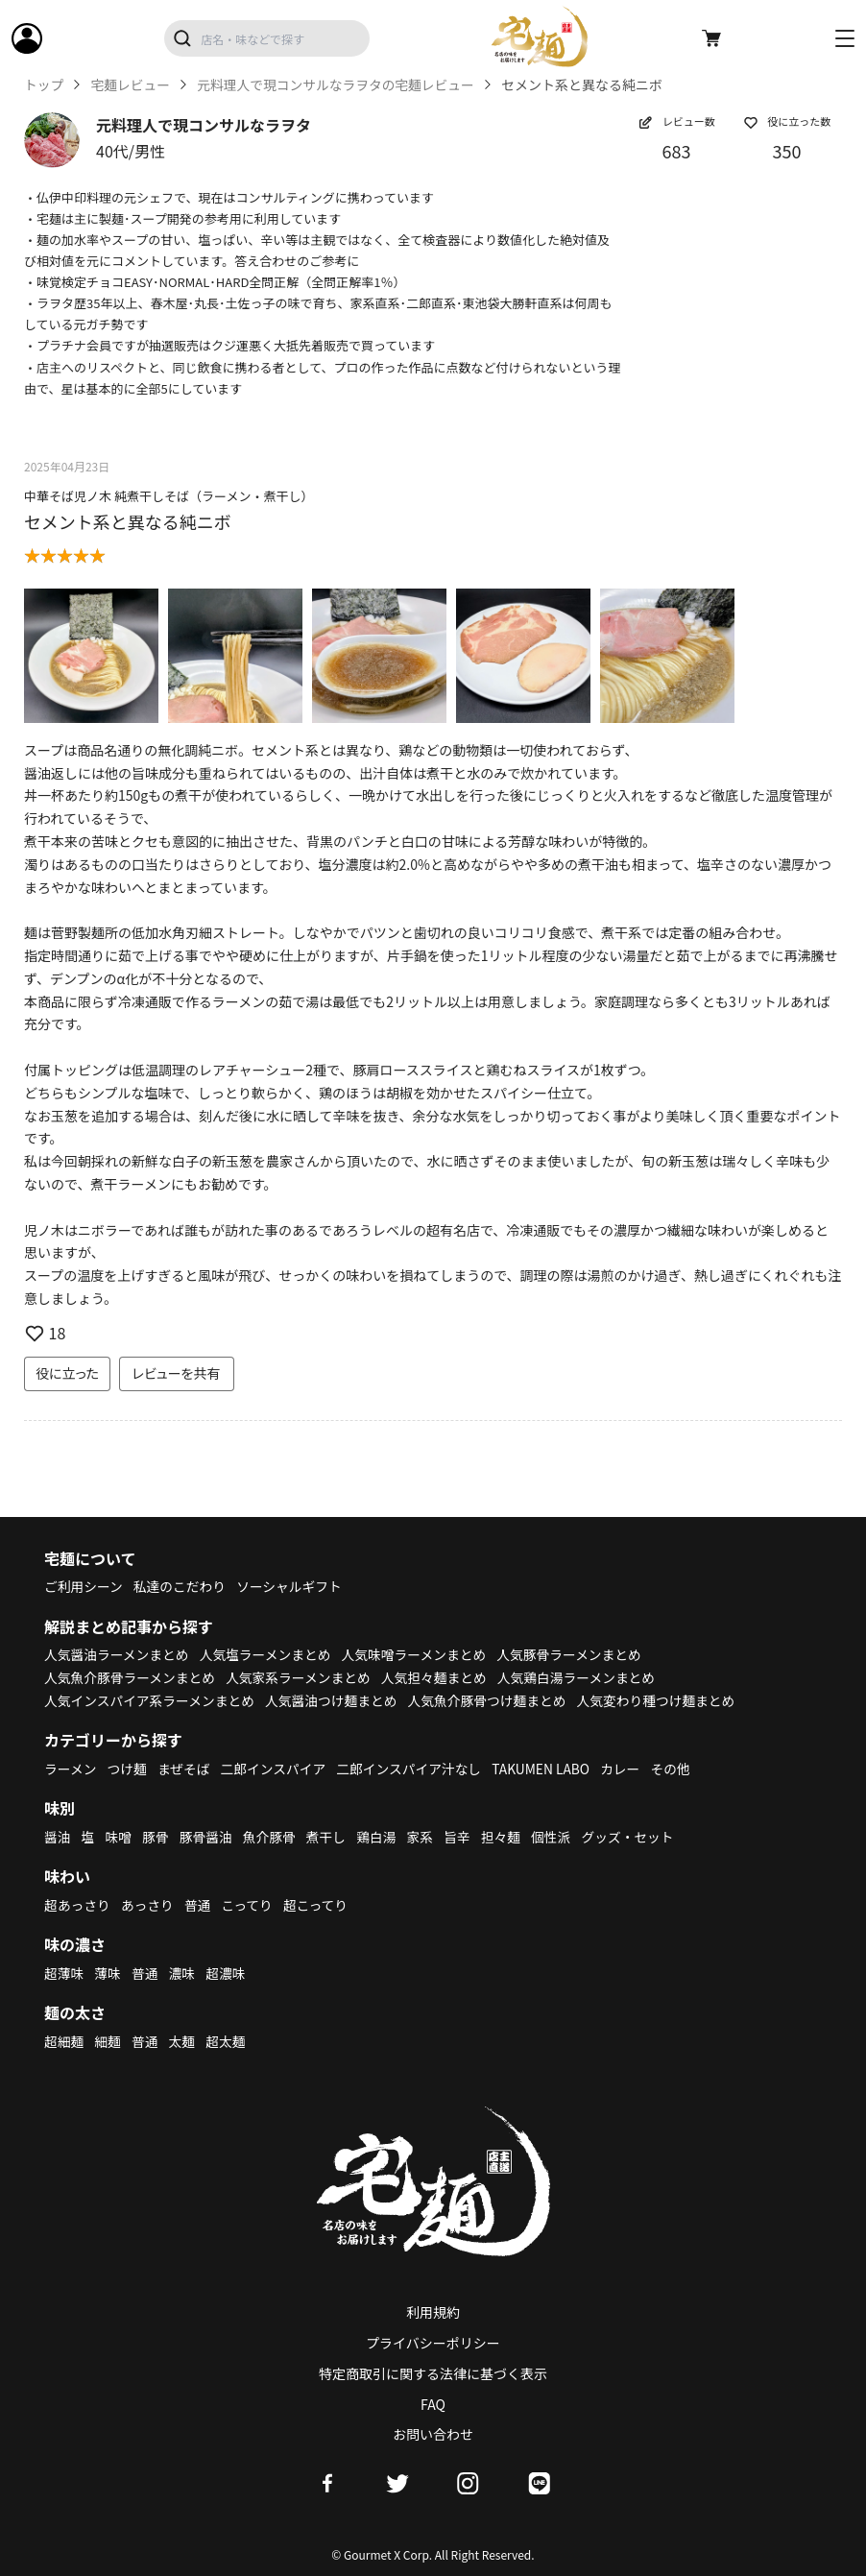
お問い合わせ (433, 2434)
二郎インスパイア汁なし (415, 1768)
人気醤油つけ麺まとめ (336, 1700)
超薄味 (64, 1973)
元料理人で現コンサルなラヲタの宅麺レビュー (341, 85)
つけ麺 (128, 1768)
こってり (250, 1904)
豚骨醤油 (208, 1836)
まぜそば (186, 1768)
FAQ (433, 2404)
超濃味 (228, 1973)
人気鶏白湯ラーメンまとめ (585, 1677)
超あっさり (77, 1904)
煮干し (330, 1836)
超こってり (319, 1904)
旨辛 (462, 1836)
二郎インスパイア (276, 1768)
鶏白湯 (381, 1836)
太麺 (183, 2041)
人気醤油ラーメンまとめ (117, 1654)
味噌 (119, 1836)
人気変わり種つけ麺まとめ (667, 1700)
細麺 (108, 2041)
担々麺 (507, 1836)
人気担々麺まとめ (440, 1677)
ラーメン (70, 1768)
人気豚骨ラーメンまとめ (578, 1654)
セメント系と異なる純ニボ (127, 521)
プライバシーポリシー (433, 2342)
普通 (199, 1904)
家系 (425, 1836)
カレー (630, 1768)
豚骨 (156, 1836)
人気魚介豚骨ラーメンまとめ (131, 1677)
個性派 (559, 1836)
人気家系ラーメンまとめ (302, 1677)
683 (676, 150)
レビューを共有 (176, 1373)
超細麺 (64, 2041)
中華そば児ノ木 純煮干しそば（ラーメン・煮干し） (168, 496)
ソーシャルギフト (294, 1586)
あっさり (149, 1904)
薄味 (108, 1973)
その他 (681, 1768)
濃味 (183, 1973)
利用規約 (433, 2312)
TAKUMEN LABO (549, 1768)
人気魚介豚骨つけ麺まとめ (494, 1700)
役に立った (67, 1373)
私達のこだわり (181, 1586)
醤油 (57, 1836)
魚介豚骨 (273, 1836)
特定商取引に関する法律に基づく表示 (433, 2373)
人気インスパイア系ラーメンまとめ (151, 1700)
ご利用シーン (84, 1586)
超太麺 (228, 2041)
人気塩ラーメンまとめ (269, 1654)
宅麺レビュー (131, 85)
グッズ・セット (636, 1836)
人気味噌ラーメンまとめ (420, 1654)
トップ (44, 85)
